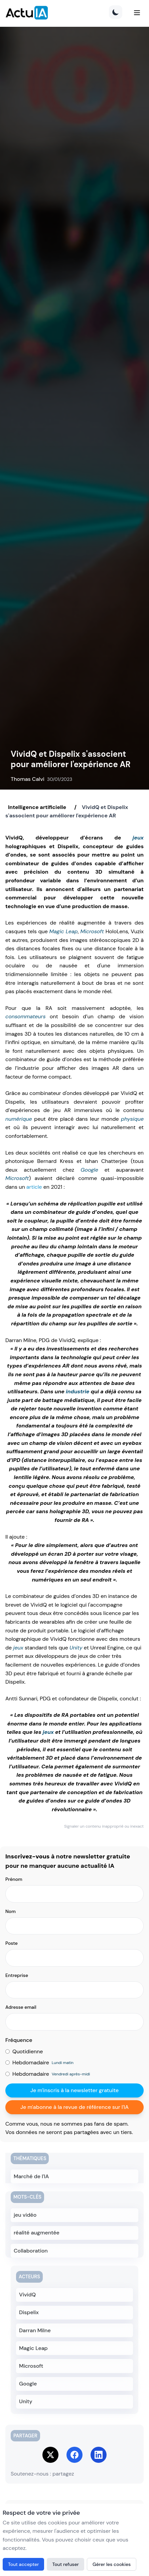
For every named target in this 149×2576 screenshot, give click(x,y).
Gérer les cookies (112, 2564)
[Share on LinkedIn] (99, 2455)
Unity (76, 1647)
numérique (18, 1118)
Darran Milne (35, 2330)
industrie (77, 1391)
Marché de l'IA (31, 2176)
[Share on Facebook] (74, 2455)
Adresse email (20, 2007)
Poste (11, 1943)
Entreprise (16, 1975)
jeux (138, 837)
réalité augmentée (36, 2232)
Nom (10, 1911)
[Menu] (137, 12)
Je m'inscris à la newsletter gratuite (74, 2090)
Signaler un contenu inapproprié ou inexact (104, 1826)
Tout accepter (23, 2564)
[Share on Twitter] (50, 2455)
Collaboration (31, 2250)
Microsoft (92, 931)
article (34, 1186)
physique (132, 1118)
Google (89, 1169)
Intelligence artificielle (37, 807)
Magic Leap (63, 931)
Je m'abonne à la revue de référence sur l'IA (74, 2107)
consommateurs (25, 1016)
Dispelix (29, 2312)
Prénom (13, 1879)
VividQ (27, 2294)
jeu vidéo (25, 2214)
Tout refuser (65, 2564)
